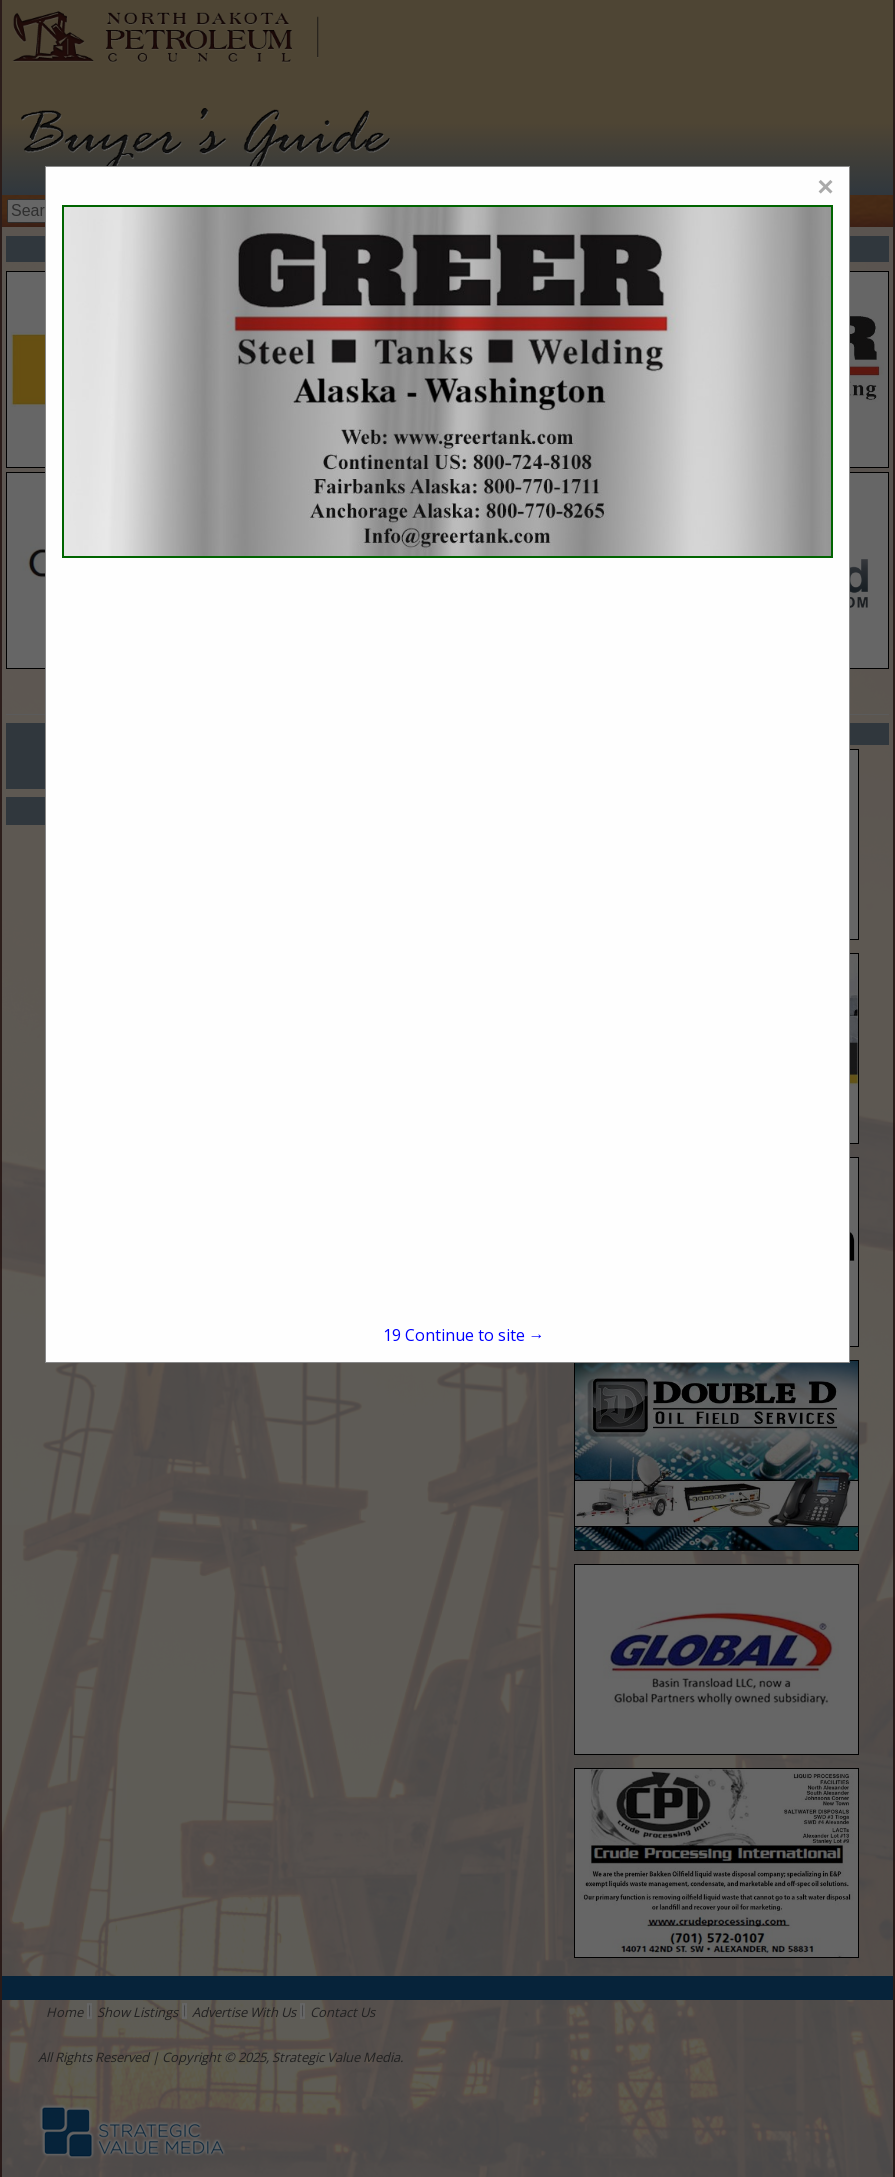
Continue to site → (464, 1335)
